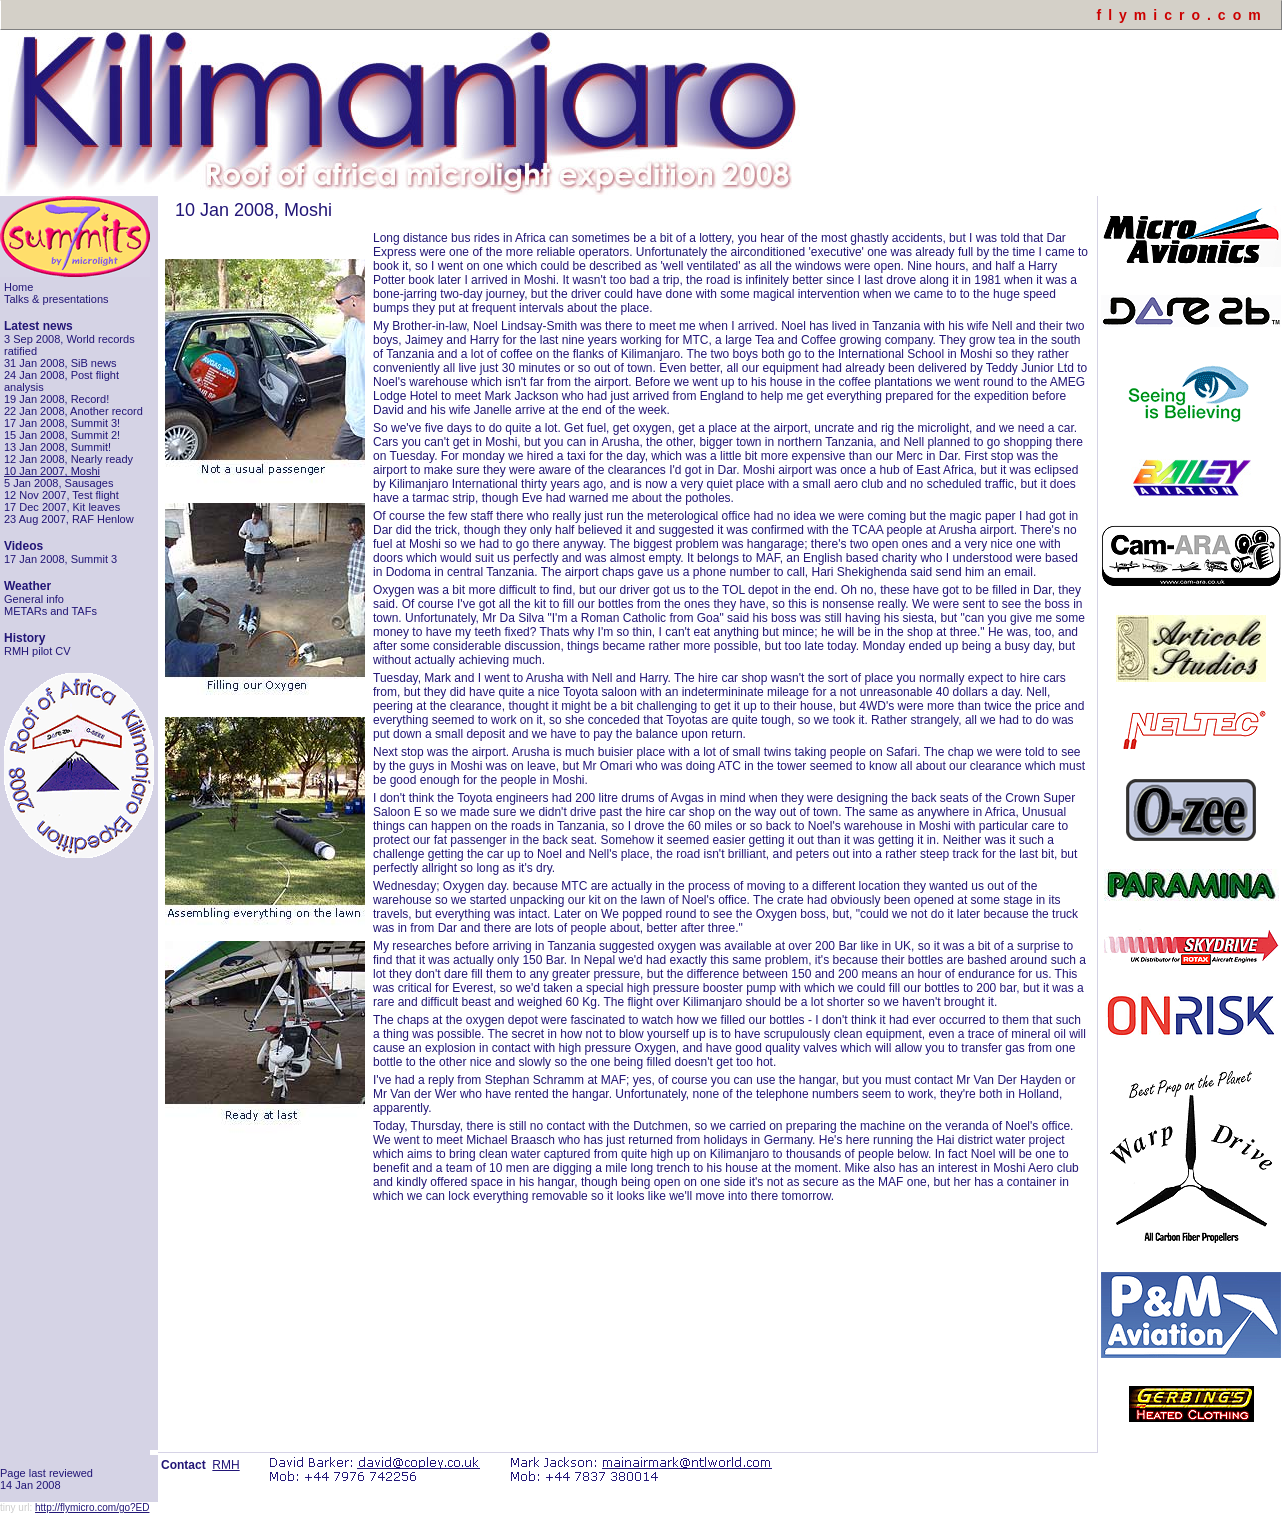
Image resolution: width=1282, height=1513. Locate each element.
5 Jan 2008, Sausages (58, 483)
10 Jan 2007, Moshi (52, 471)
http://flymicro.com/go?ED (92, 1507)
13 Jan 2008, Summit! (57, 447)
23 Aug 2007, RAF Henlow (69, 519)
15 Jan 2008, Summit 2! (62, 435)
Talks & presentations (56, 299)
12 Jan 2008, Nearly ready (68, 459)
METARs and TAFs (50, 611)
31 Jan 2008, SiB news (60, 363)
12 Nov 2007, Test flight (61, 495)
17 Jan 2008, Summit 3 (60, 559)
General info (34, 599)
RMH (225, 1465)
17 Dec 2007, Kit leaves (62, 507)
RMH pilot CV (37, 651)
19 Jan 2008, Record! (56, 399)
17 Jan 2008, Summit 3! (62, 423)
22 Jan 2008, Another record (73, 411)
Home (18, 287)
